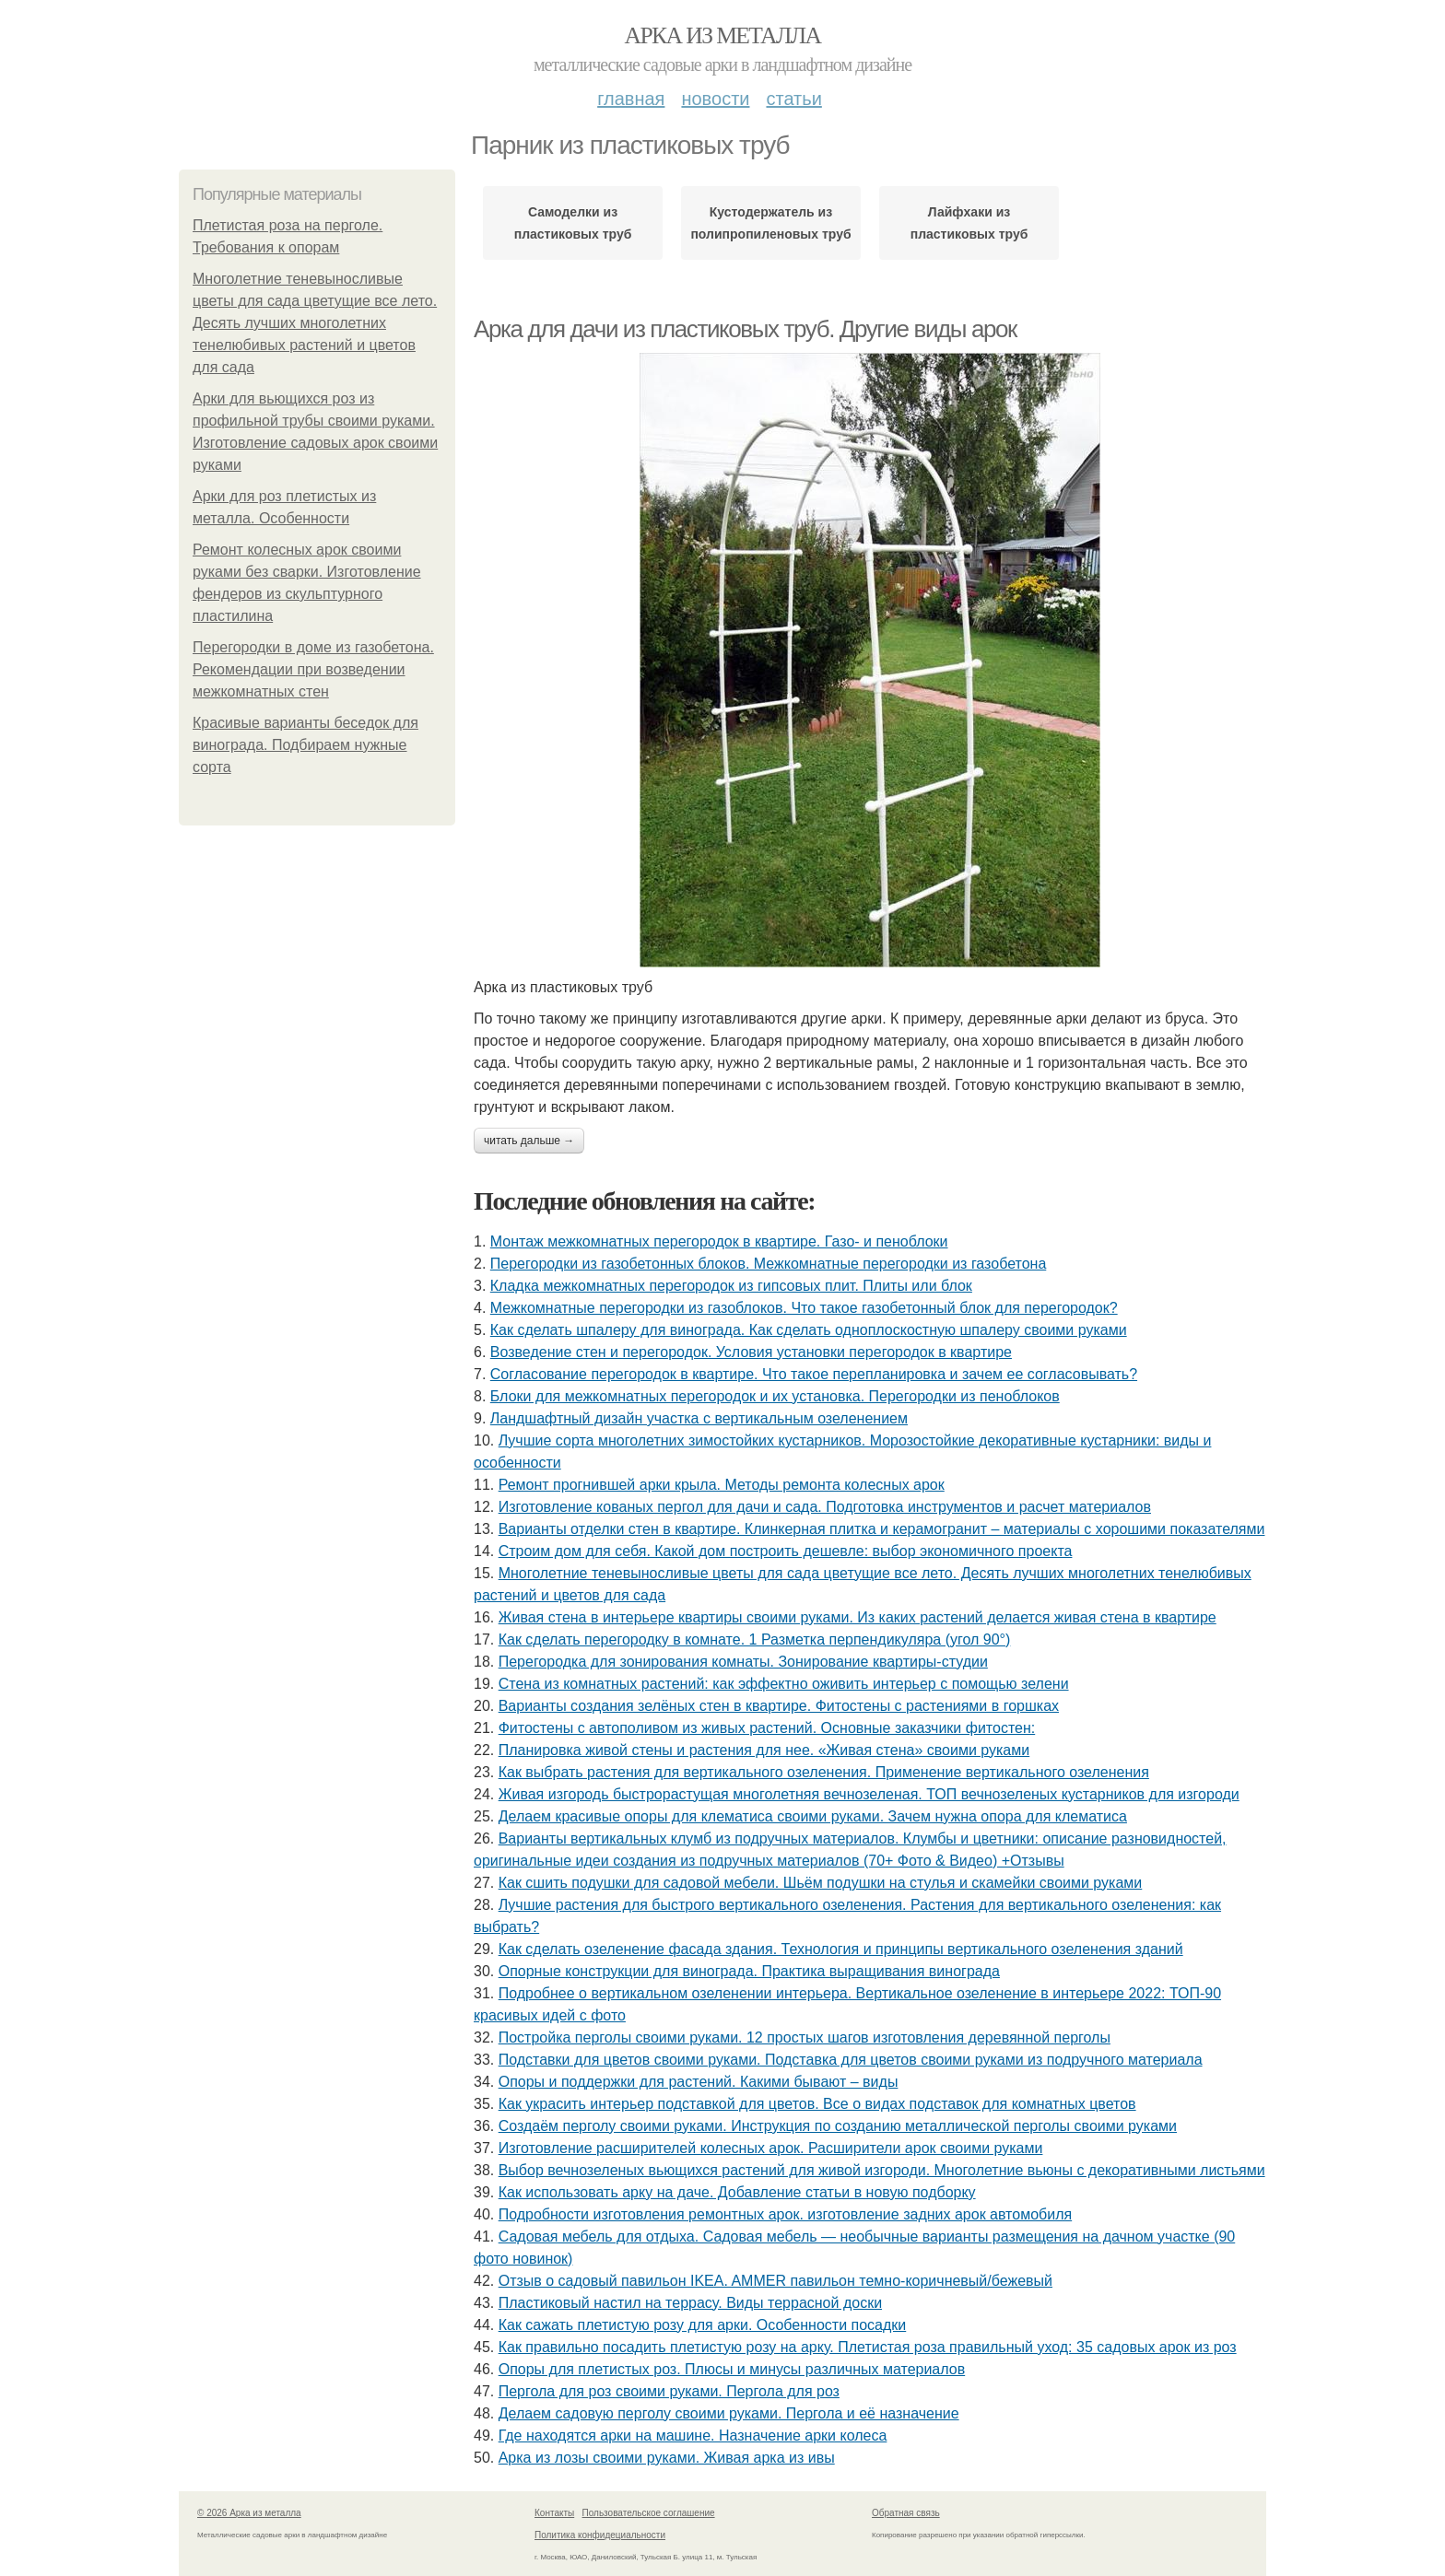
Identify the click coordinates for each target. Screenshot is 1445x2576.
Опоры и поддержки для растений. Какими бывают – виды (699, 2082)
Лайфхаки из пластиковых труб (969, 223)
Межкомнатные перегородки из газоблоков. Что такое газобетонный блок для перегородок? (804, 1308)
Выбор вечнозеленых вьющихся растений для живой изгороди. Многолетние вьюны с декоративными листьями (882, 2170)
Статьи (793, 98)
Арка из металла (723, 35)
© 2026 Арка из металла (249, 2513)
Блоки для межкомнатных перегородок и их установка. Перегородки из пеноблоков (775, 1396)
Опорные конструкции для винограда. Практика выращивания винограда (749, 1971)
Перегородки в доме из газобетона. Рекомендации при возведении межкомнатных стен (313, 669)
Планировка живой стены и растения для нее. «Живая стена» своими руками (764, 1750)
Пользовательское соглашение (648, 2513)
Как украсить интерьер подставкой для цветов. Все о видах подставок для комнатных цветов (817, 2104)
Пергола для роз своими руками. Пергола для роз (669, 2391)
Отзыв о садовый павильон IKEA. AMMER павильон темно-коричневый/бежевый (775, 2281)
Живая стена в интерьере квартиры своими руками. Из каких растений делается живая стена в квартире (857, 1617)
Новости (715, 98)
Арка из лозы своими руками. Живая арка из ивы (667, 2457)
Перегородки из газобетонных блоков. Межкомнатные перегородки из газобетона (768, 1263)
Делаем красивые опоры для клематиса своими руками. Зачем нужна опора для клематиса (813, 1816)
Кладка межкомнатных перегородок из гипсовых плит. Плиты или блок (731, 1286)
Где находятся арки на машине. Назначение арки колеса (693, 2435)
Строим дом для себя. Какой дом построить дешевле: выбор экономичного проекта (786, 1551)
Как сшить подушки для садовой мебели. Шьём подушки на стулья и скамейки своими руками (821, 1883)
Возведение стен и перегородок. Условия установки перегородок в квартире (751, 1352)
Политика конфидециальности (600, 2535)
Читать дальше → (529, 1140)
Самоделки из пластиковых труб (573, 223)
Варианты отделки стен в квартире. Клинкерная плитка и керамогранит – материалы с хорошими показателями (882, 1529)
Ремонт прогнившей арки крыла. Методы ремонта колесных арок (722, 1485)
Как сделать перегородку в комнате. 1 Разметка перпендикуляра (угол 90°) (755, 1639)
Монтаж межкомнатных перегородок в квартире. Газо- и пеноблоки (719, 1241)
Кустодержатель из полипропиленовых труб (770, 223)
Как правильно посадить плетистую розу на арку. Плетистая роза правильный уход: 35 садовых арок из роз (868, 2347)
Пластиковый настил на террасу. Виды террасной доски (690, 2303)
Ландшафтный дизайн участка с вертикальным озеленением (699, 1418)
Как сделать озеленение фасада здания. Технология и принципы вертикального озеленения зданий (841, 1949)
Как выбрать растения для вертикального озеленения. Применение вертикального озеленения (824, 1772)
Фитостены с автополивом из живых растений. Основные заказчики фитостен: (767, 1728)
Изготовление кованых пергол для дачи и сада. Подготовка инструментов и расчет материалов (825, 1507)
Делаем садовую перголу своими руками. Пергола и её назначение (729, 2413)
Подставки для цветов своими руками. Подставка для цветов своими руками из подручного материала (851, 2059)
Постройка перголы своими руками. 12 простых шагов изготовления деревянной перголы (804, 2037)
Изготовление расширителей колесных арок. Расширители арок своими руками (771, 2148)
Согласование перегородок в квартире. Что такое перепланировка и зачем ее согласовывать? (813, 1374)
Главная (630, 98)
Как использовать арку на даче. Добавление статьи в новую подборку (737, 2192)
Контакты (554, 2513)
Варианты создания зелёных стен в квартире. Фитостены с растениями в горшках (779, 1706)
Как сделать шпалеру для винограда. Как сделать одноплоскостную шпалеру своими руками (808, 1330)
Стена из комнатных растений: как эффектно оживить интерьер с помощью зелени (784, 1684)
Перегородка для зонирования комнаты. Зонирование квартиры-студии (743, 1661)
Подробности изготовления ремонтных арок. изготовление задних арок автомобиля (785, 2214)
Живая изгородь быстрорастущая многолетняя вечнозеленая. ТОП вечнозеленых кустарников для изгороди (869, 1794)
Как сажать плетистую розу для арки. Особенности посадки (703, 2325)
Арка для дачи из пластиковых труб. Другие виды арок (745, 329)
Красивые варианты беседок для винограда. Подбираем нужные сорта (305, 745)
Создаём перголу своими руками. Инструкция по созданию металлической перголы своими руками (838, 2126)
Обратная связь (906, 2513)
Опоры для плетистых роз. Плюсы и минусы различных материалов (732, 2369)
